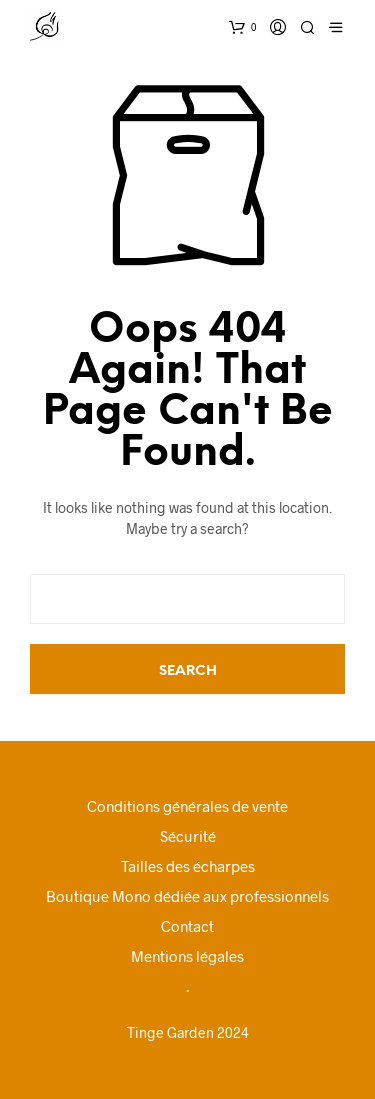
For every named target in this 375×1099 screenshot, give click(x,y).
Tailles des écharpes (188, 866)
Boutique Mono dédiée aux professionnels (187, 896)
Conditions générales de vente (187, 806)
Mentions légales (187, 956)
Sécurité (188, 836)
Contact (187, 926)
